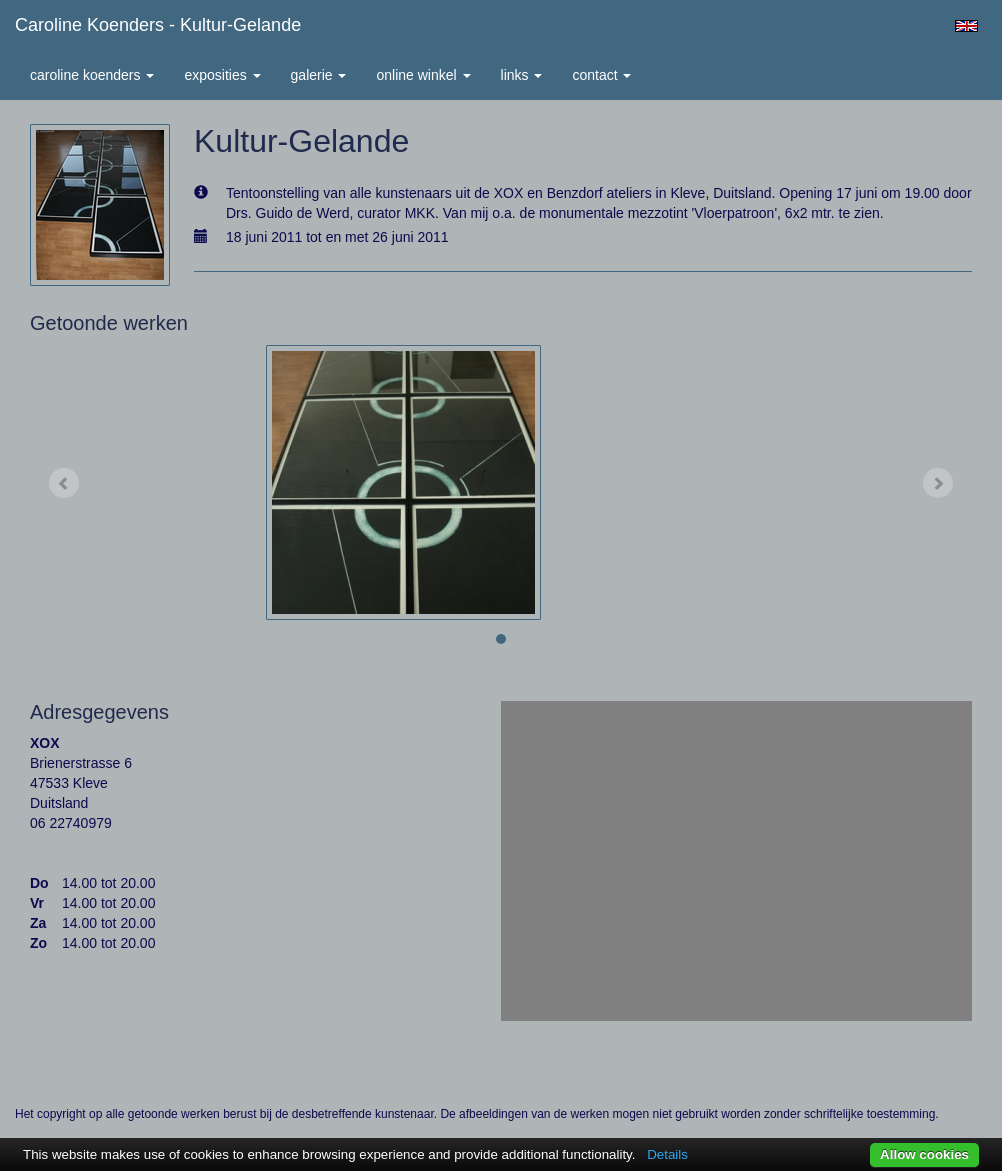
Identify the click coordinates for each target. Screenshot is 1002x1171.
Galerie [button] (319, 75)
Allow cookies (924, 1154)
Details (667, 1154)
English (966, 26)
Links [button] (522, 75)
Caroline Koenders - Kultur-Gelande (158, 25)
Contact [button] (601, 75)
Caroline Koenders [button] (92, 75)
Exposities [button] (222, 75)
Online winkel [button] (423, 75)
